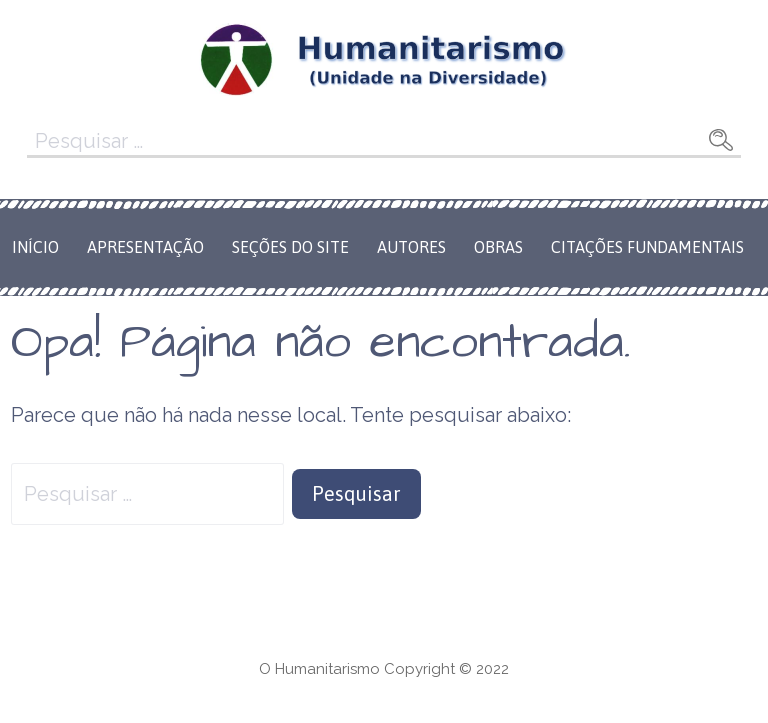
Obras (498, 247)
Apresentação (145, 247)
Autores (411, 247)
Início (35, 247)
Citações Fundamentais (647, 247)
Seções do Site (290, 247)
